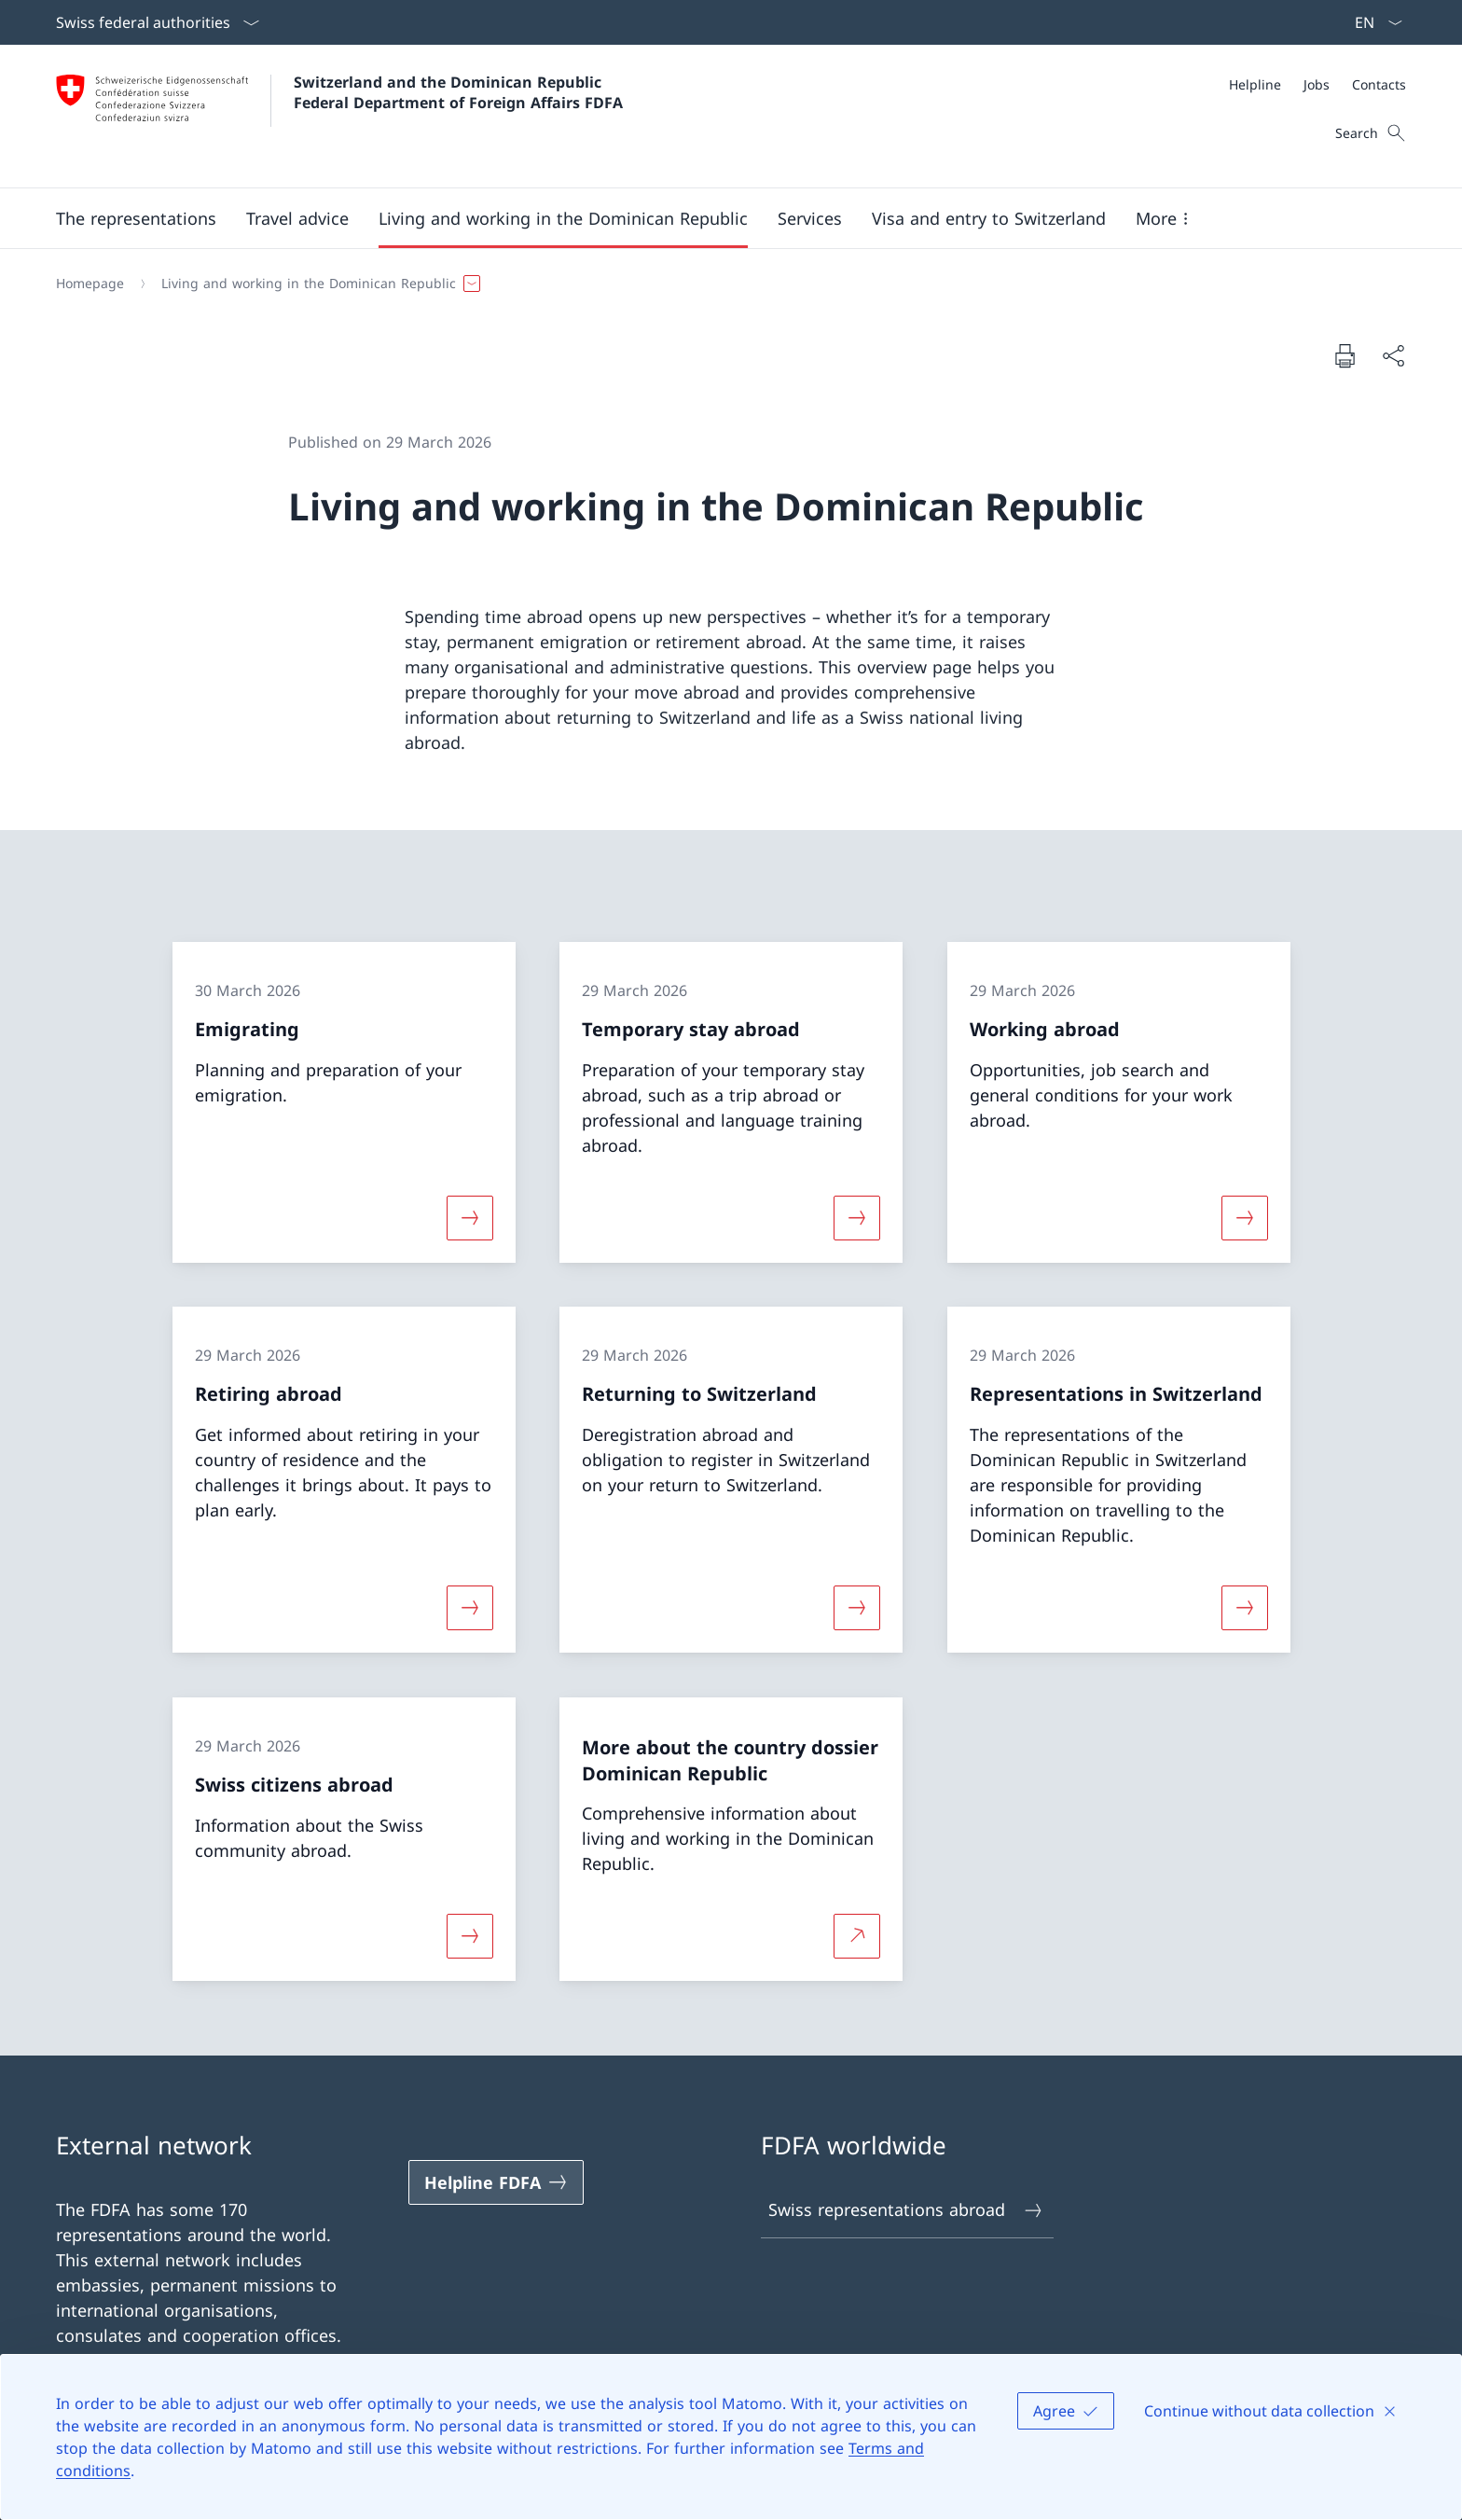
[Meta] (1317, 84)
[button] (136, 218)
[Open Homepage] (339, 116)
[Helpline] (1255, 84)
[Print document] (1344, 355)
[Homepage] (90, 283)
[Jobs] (1316, 84)
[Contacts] (1379, 84)
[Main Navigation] (716, 218)
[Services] (810, 218)
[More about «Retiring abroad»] (470, 1607)
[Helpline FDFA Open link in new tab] (496, 2182)
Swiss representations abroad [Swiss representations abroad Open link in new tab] (906, 2210)
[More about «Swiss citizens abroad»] (470, 1936)
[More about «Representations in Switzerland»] (1244, 1607)
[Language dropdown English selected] (1372, 22)
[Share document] (1393, 356)
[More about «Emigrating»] (470, 1217)
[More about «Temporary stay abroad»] (857, 1217)
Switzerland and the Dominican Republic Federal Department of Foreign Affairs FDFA (458, 92)
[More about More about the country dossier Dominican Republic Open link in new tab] (857, 1936)
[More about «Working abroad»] (1244, 1217)
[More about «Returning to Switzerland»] (857, 1607)
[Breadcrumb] (723, 283)
